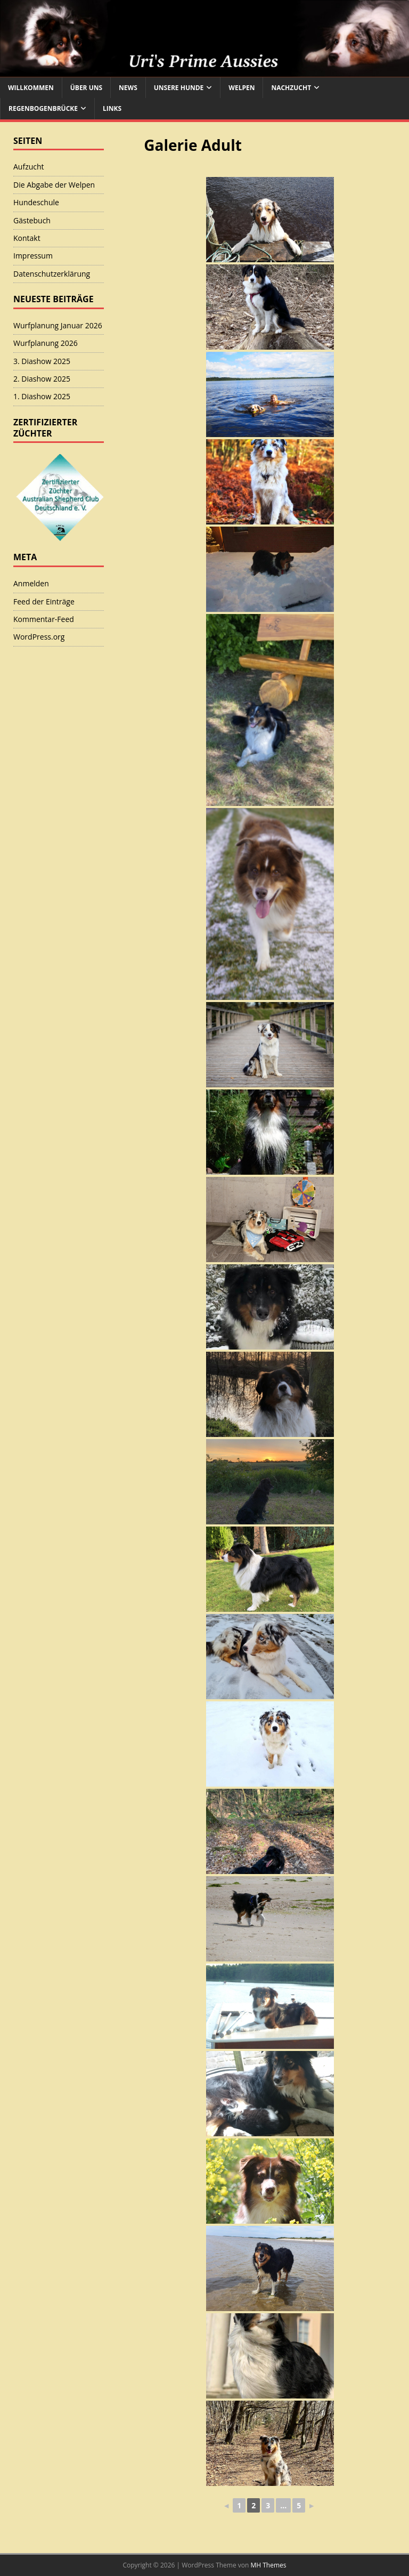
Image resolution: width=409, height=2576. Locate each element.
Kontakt (26, 238)
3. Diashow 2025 (41, 361)
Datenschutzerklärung (51, 274)
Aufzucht (28, 166)
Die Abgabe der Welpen (54, 185)
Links (112, 108)
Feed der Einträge (44, 601)
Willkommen (31, 87)
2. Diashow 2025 (41, 379)
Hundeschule (36, 202)
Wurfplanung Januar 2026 (57, 325)
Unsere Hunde (179, 87)
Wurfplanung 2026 (45, 343)
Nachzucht (291, 87)
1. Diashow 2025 (41, 396)
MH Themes (269, 2565)
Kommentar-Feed (43, 619)
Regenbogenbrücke (43, 108)
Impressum (33, 256)
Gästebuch (32, 220)
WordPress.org (38, 637)
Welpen (241, 87)
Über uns (86, 87)
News (128, 87)
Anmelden (31, 583)
